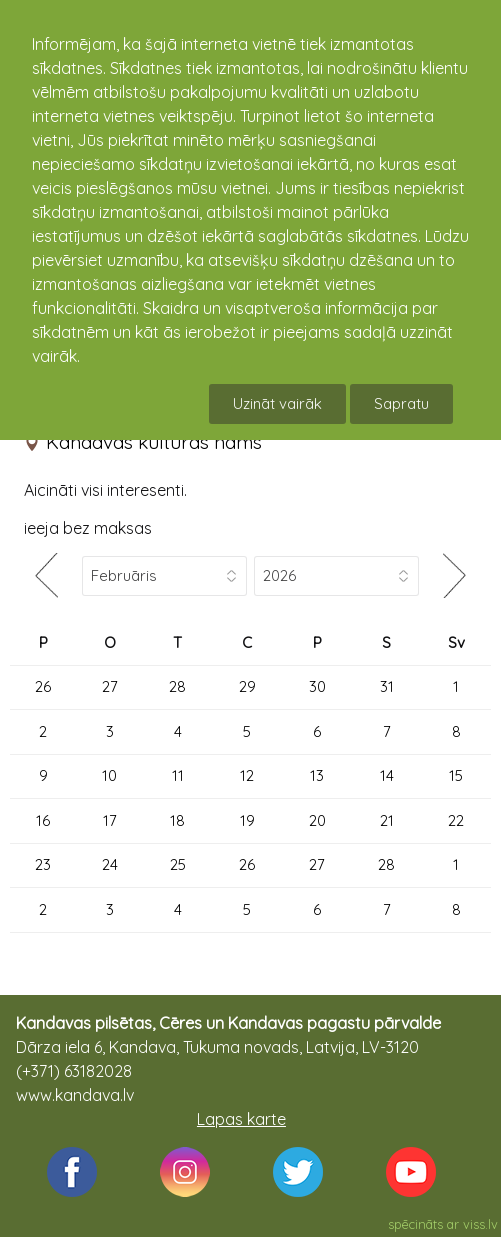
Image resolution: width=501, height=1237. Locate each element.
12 (247, 775)
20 (317, 820)
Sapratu (401, 403)
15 (456, 775)
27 (110, 686)
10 (109, 775)
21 (387, 820)
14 (387, 775)
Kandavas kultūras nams (154, 442)
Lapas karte (241, 1119)
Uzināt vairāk (277, 403)
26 (43, 686)
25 (178, 864)
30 (317, 686)
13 (317, 775)
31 (387, 686)
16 (43, 820)
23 (43, 864)
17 (110, 820)
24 (110, 864)
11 (178, 775)
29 (247, 686)
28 (177, 686)
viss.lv (480, 1224)
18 (177, 820)
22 (456, 820)
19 (247, 820)
